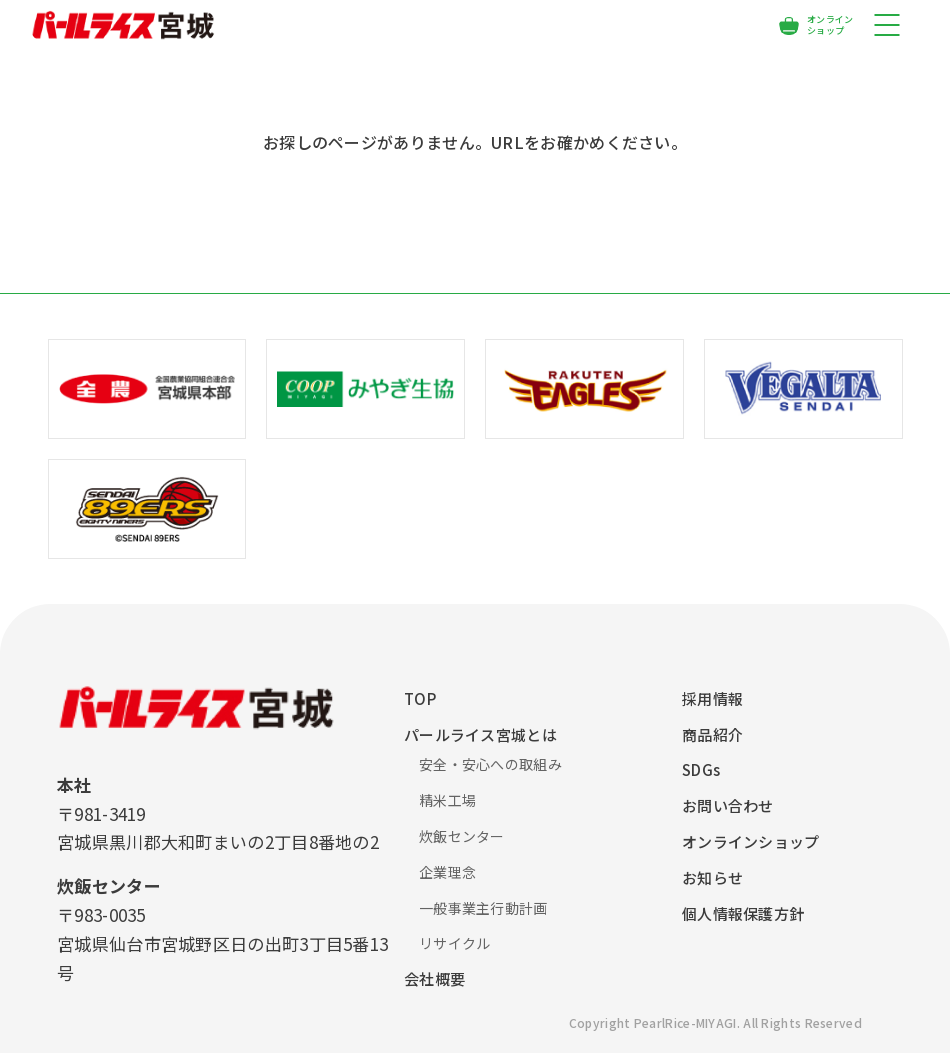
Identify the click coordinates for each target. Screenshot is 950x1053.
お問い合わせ (728, 805)
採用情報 (712, 698)
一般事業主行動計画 (483, 908)
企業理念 (447, 872)
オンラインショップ (751, 841)
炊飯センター (462, 836)
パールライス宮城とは (480, 734)
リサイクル (455, 943)
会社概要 (434, 978)
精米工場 (447, 800)
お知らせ (712, 877)
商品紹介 (712, 734)
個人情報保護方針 (743, 913)
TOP (420, 698)
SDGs (701, 769)
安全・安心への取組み (490, 764)
